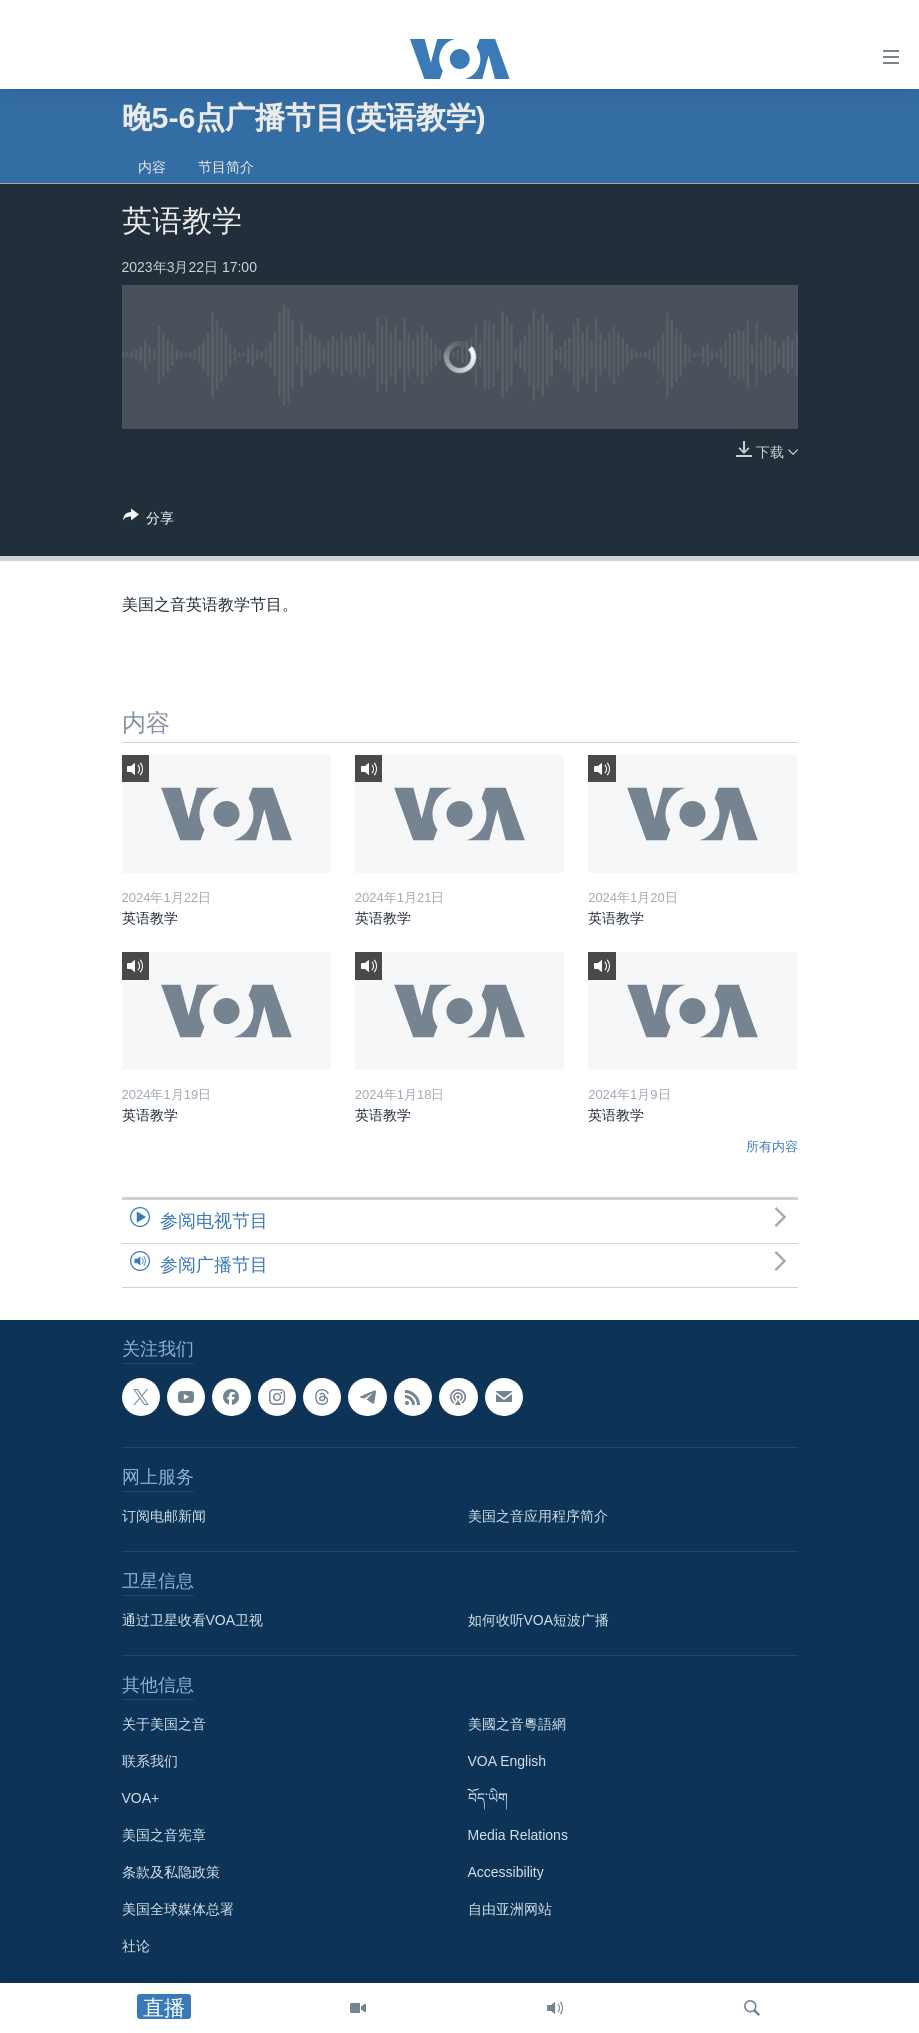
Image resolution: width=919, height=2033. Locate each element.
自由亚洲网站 (510, 1909)
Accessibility (506, 1872)
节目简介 (226, 167)
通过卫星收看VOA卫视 (193, 1620)
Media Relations (518, 1835)
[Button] (149, 521)
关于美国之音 (164, 1724)
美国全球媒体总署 (178, 1909)
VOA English (507, 1761)
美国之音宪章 (164, 1835)
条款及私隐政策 (171, 1872)
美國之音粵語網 (517, 1724)
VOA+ (141, 1798)
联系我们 (150, 1761)
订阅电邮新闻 (164, 1516)
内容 (152, 167)
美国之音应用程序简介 (538, 1516)
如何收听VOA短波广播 (539, 1620)
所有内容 (772, 1146)
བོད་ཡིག (488, 1798)
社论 (136, 1946)
